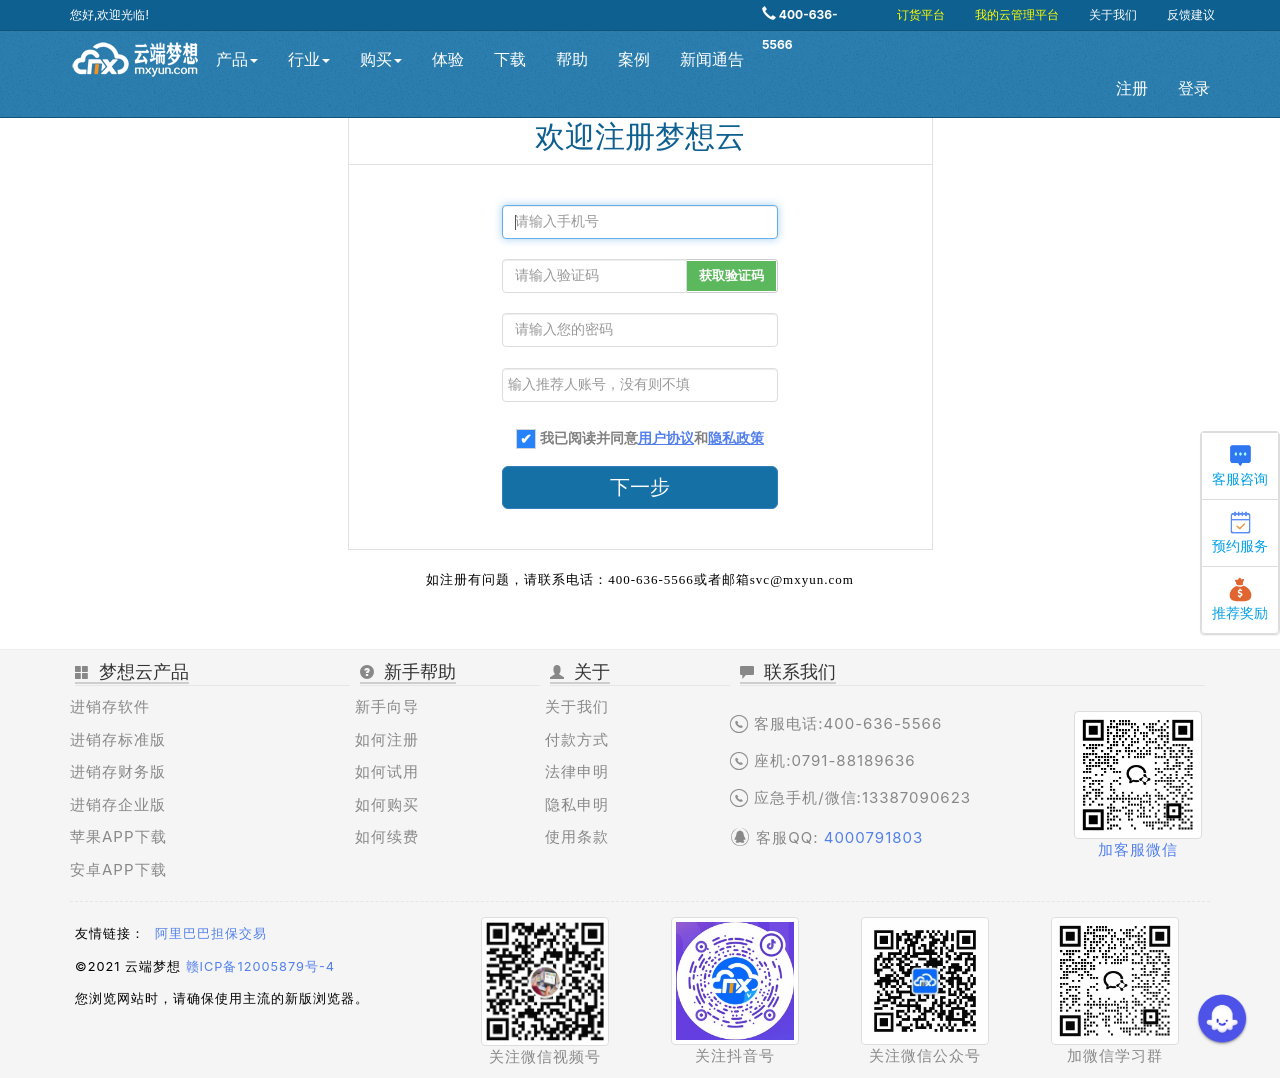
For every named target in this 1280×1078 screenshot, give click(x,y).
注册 (1132, 88)
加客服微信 (1138, 849)
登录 (1194, 88)
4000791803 (874, 837)
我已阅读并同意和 (652, 438)
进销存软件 (110, 706)
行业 (309, 59)
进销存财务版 (118, 771)
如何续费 (387, 836)
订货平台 (921, 14)
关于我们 (1113, 14)
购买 (381, 59)
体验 (448, 59)
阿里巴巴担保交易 (211, 933)
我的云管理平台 (1017, 14)
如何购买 (387, 804)
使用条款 (577, 836)
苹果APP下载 (118, 836)
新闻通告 (712, 59)
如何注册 (387, 739)
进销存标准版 (118, 739)
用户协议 (666, 438)
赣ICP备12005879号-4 (260, 966)
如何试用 (387, 771)
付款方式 (577, 739)
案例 (634, 59)
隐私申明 (577, 804)
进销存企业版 (118, 804)
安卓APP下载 (118, 869)
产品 (237, 59)
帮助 (572, 59)
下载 (510, 59)
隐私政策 (736, 438)
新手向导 (387, 706)
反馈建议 (1191, 14)
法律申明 (577, 771)
